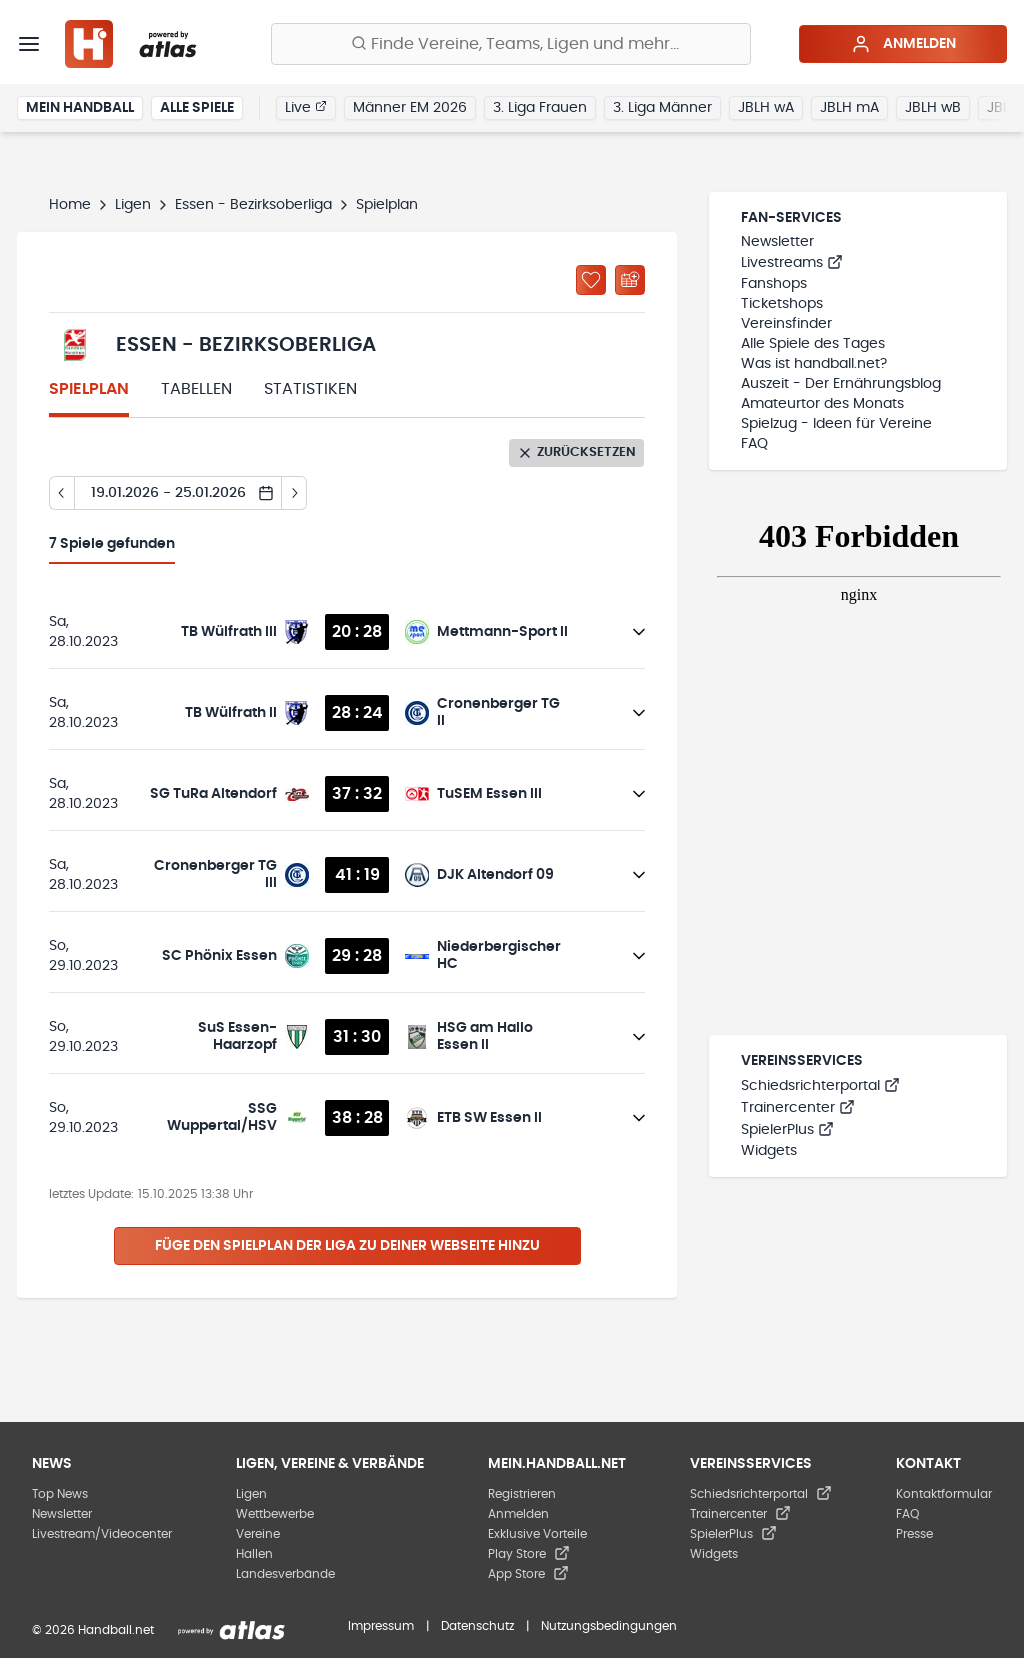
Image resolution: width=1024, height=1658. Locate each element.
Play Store (529, 1554)
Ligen (133, 205)
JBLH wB (933, 108)
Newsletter (777, 242)
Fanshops (774, 284)
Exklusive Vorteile (537, 1534)
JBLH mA (849, 108)
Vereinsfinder (786, 324)
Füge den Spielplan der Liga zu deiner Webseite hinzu (347, 1246)
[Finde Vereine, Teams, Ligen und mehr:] (511, 44)
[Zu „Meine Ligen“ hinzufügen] (591, 280)
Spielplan (89, 389)
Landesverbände (285, 1574)
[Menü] (29, 44)
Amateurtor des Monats (822, 404)
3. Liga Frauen (540, 108)
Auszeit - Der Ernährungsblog (841, 384)
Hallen (254, 1554)
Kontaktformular (944, 1494)
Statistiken (310, 389)
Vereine (258, 1534)
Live (306, 107)
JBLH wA (766, 108)
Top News (60, 1494)
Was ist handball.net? (814, 364)
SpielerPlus (787, 1130)
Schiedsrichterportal (820, 1086)
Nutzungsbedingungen (609, 1626)
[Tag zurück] (61, 493)
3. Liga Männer (662, 108)
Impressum (381, 1626)
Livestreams (792, 263)
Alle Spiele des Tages (813, 344)
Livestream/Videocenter (102, 1534)
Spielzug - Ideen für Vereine (836, 424)
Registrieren (522, 1494)
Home (70, 205)
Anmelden (903, 44)
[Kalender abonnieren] (630, 280)
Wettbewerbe (275, 1514)
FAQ (754, 444)
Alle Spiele (197, 108)
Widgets (769, 1151)
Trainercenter (798, 1108)
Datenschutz (477, 1626)
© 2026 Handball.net (93, 1630)
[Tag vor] (294, 493)
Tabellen (196, 389)
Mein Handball (80, 108)
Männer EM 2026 (410, 108)
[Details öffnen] (639, 632)
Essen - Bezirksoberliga (253, 205)
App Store (528, 1574)
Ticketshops (782, 304)
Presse (914, 1534)
